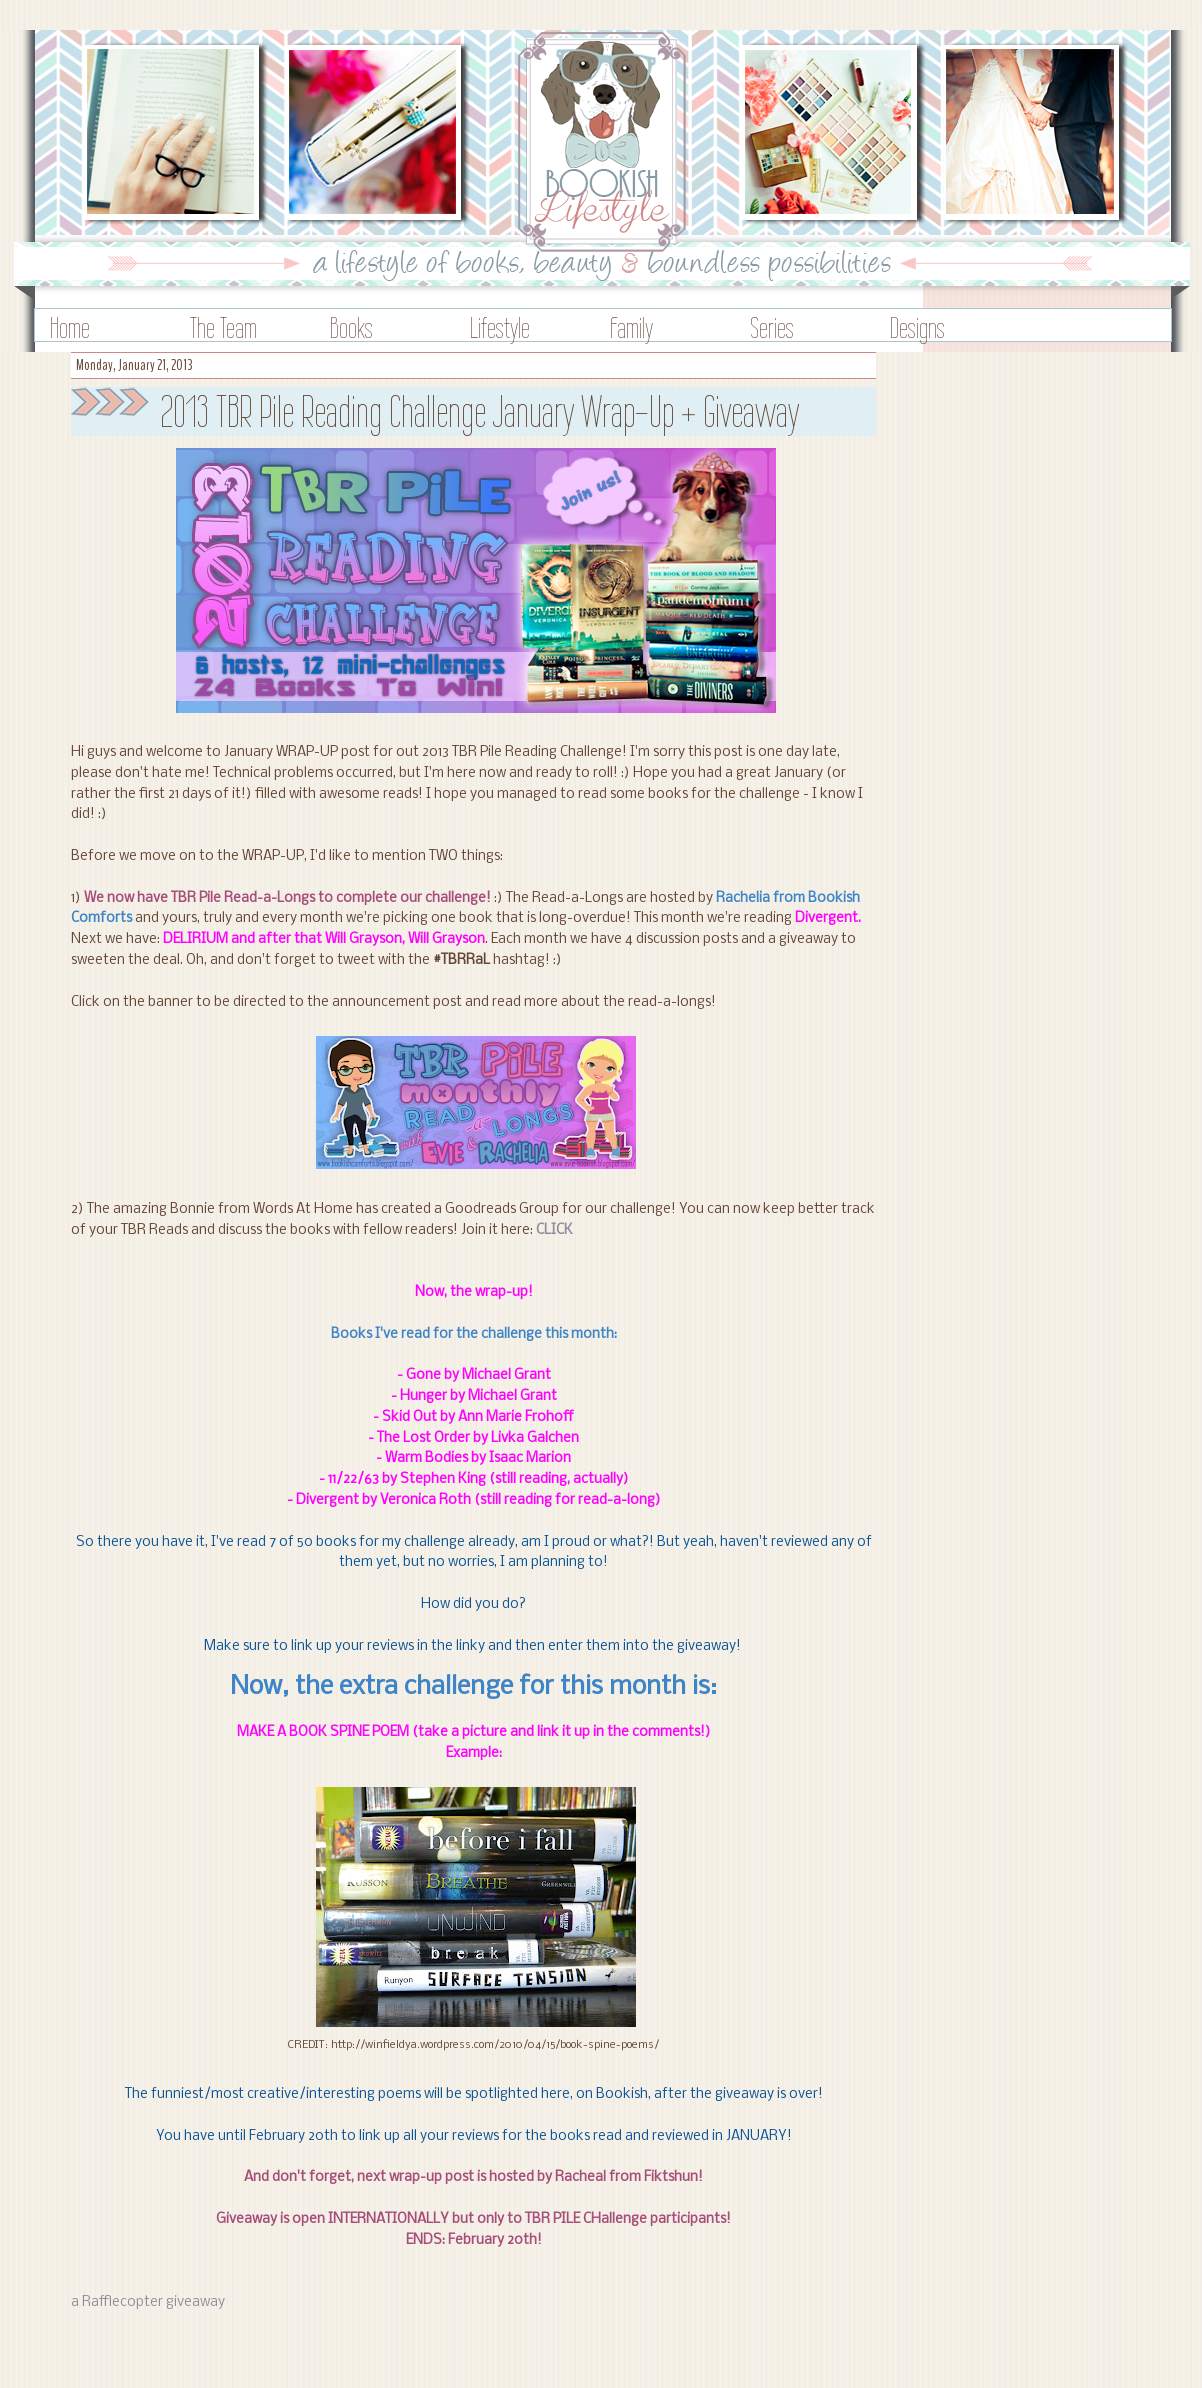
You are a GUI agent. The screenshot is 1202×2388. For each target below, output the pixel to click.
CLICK (554, 1230)
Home (70, 327)
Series (772, 327)
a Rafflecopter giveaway (148, 2302)
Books (351, 327)
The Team (223, 327)
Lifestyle (500, 327)
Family (631, 327)
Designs (917, 327)
